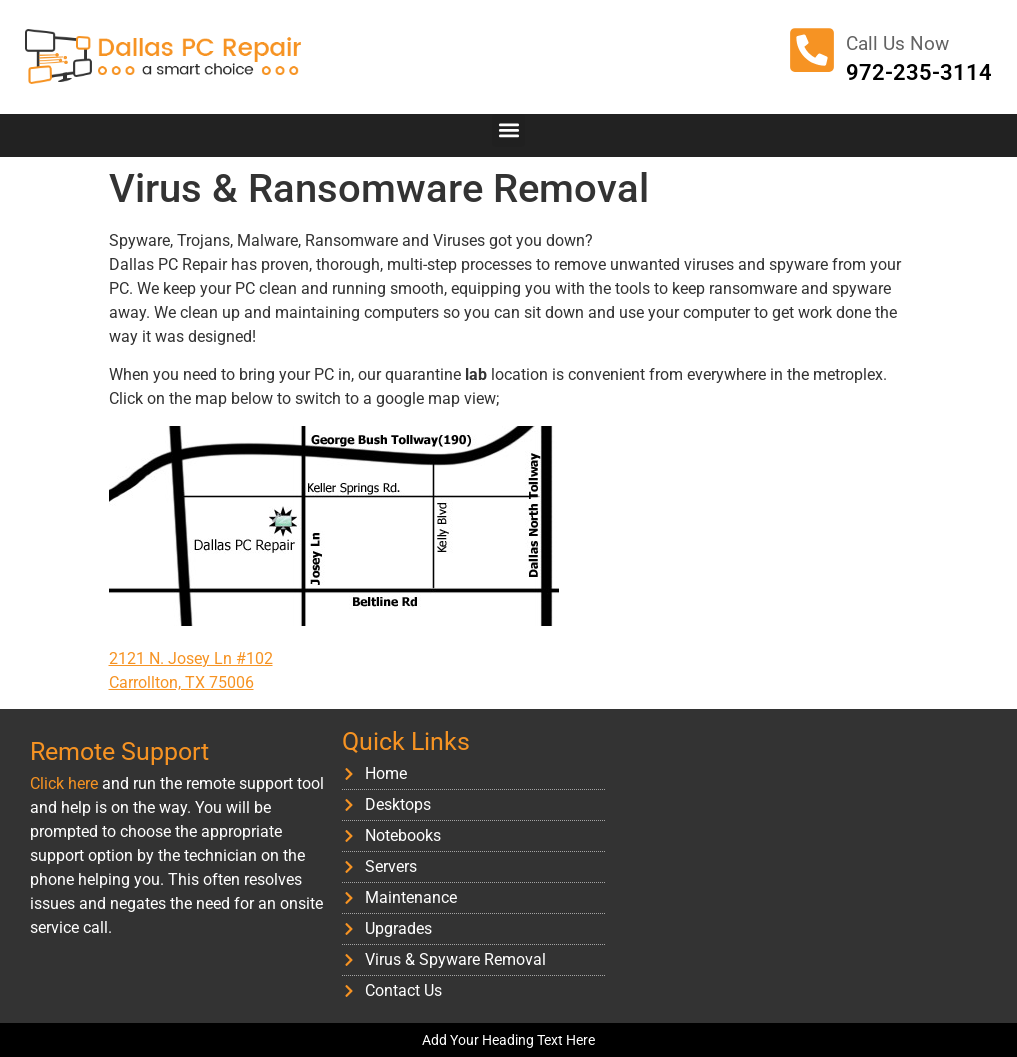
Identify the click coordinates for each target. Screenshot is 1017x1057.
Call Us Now (897, 43)
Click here (64, 783)
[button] (508, 130)
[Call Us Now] (812, 50)
